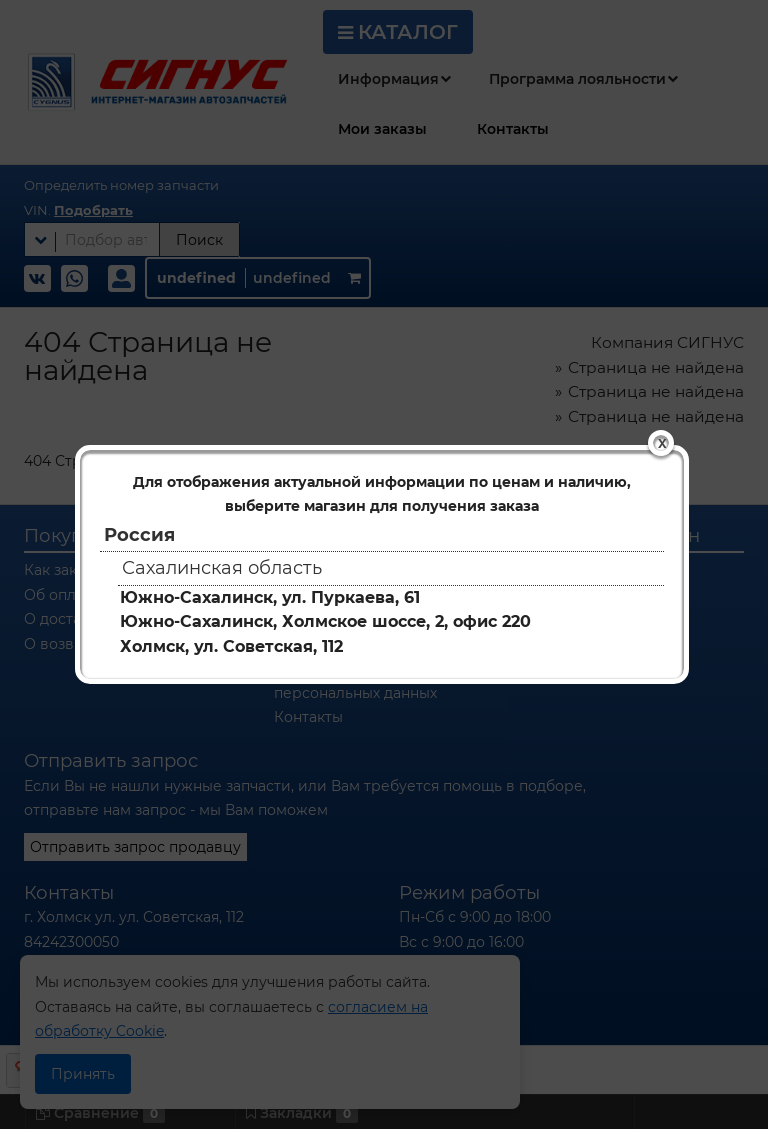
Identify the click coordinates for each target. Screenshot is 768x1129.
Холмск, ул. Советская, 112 (231, 646)
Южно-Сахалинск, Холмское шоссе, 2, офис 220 (325, 621)
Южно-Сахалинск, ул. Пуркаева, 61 (270, 597)
